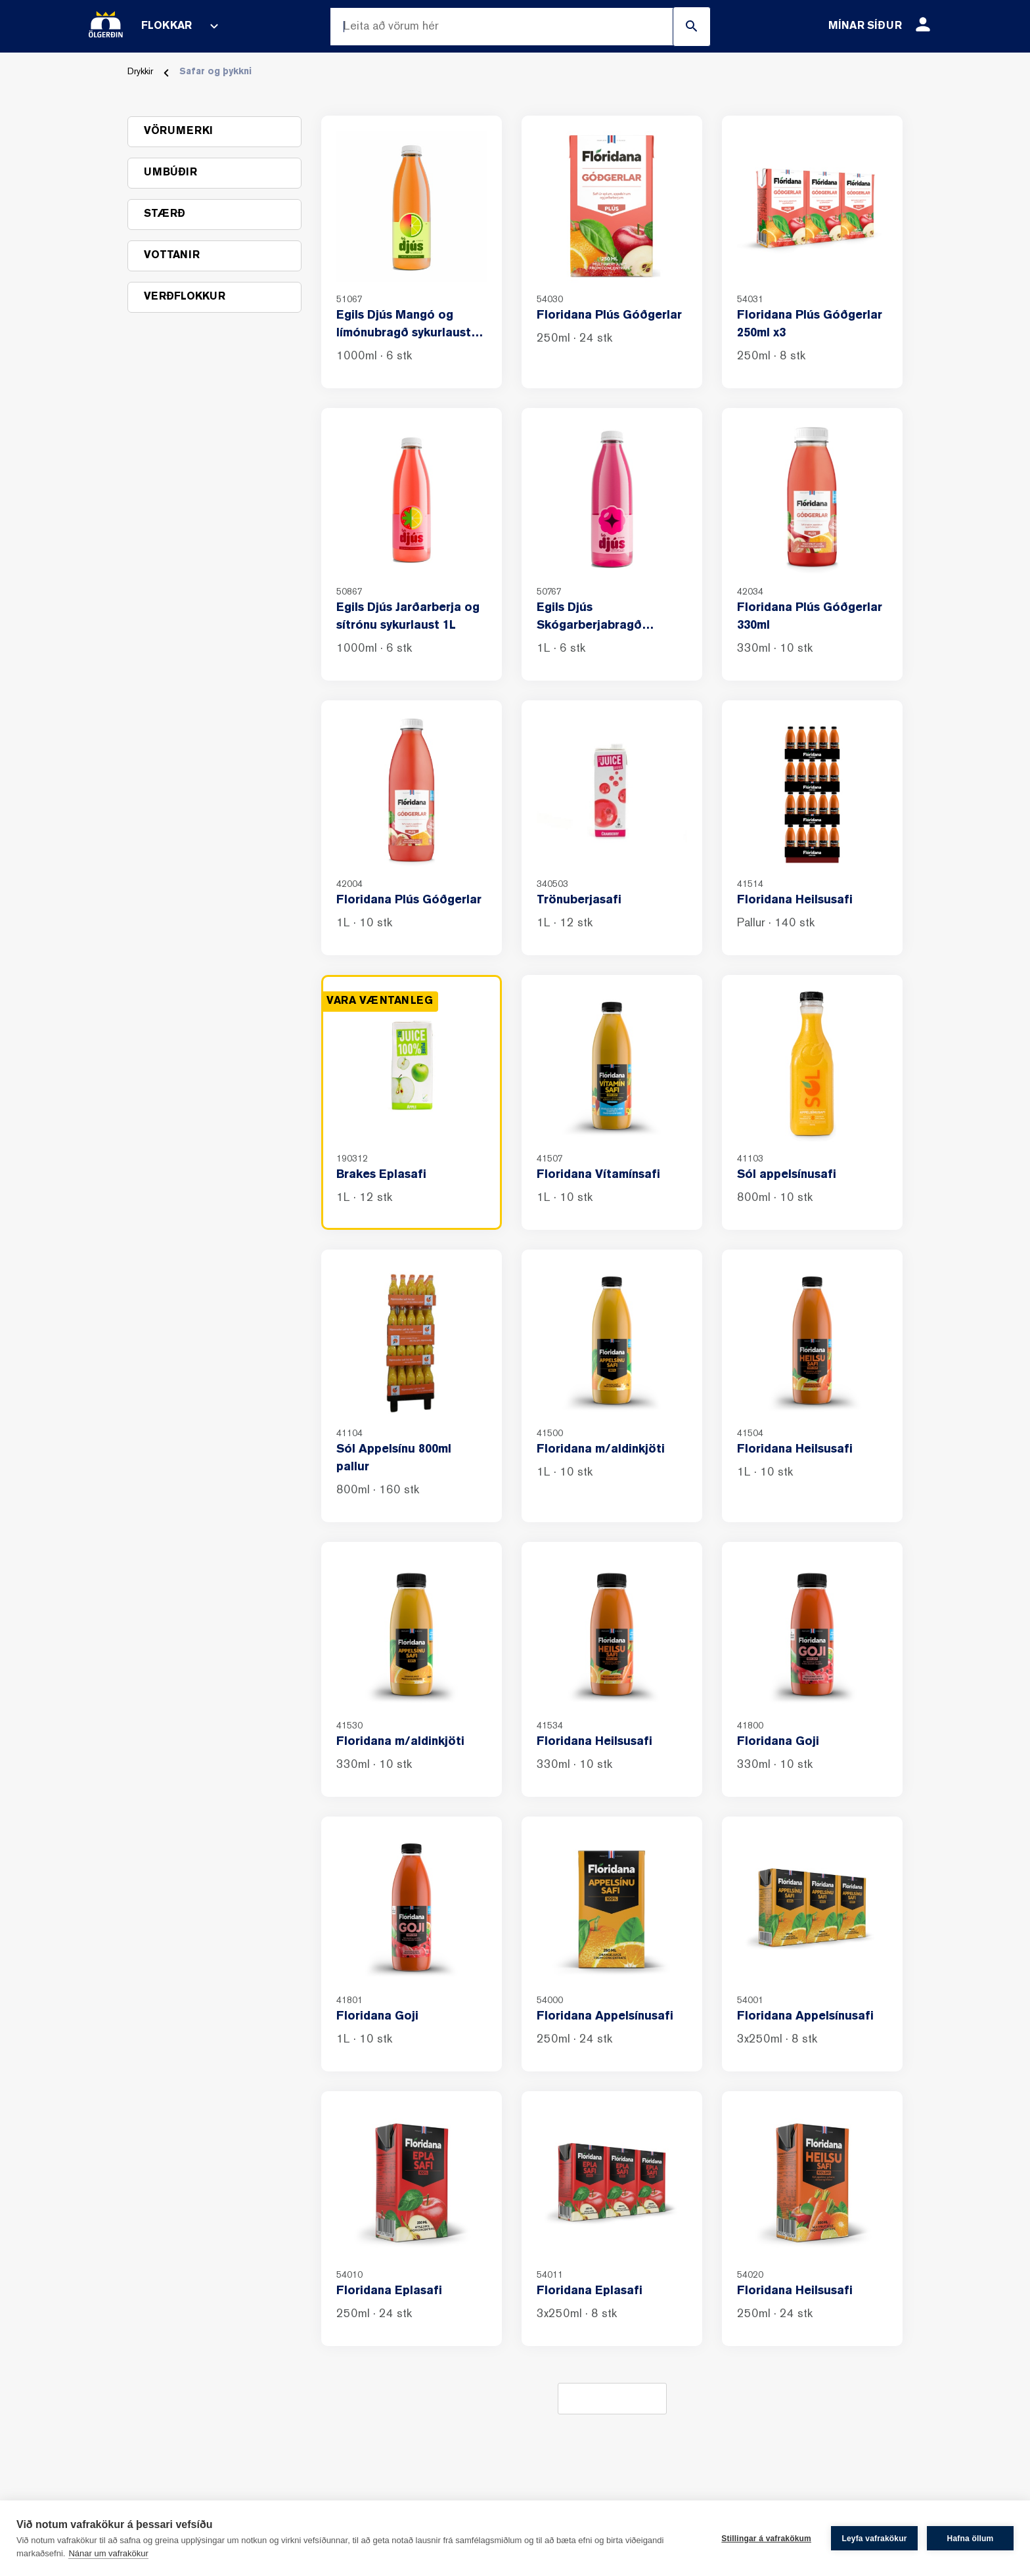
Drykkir (140, 72)
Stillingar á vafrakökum (766, 2538)
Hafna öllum (970, 2538)
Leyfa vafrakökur (874, 2538)
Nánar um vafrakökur (108, 2553)
